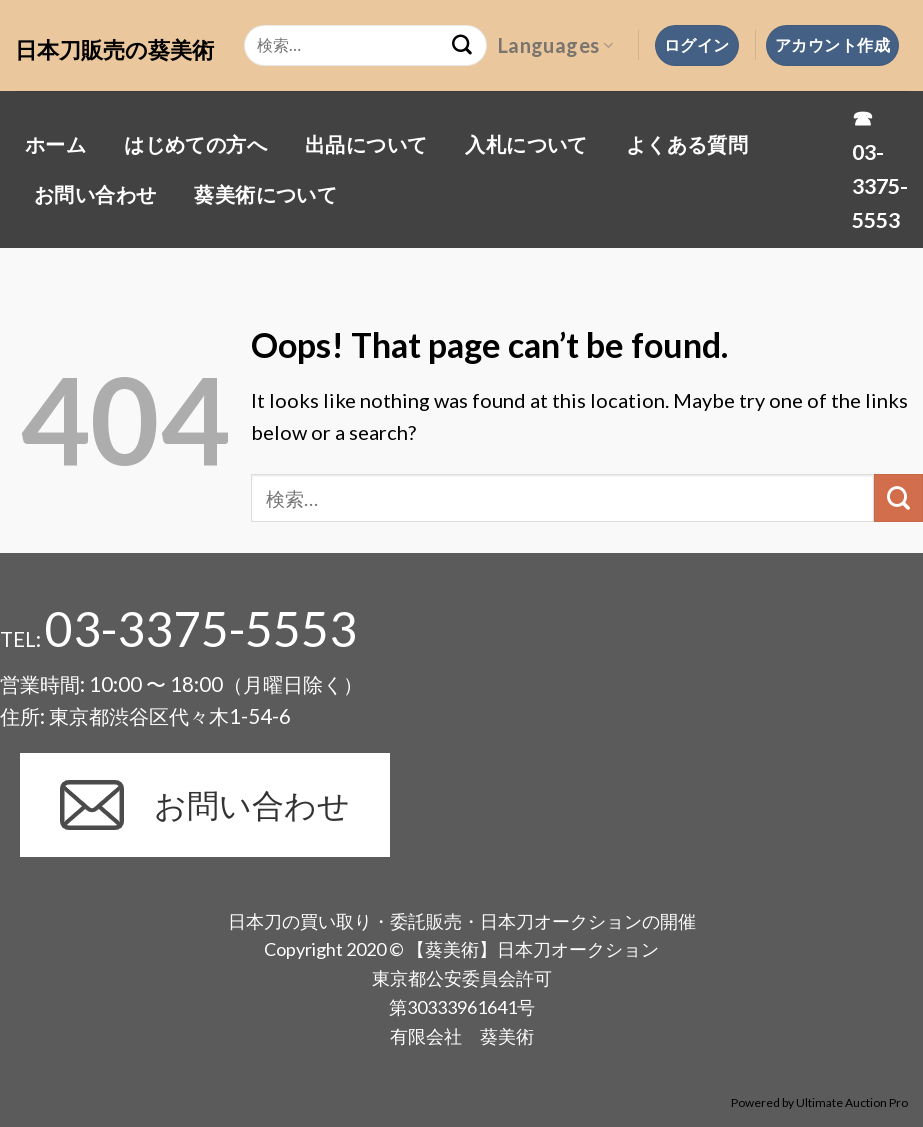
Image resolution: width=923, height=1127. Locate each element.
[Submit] (898, 498)
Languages (555, 45)
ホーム (55, 144)
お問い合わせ (95, 194)
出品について (366, 144)
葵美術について (265, 194)
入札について (526, 144)
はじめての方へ (195, 144)
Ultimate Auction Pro (852, 1102)
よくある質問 (687, 144)
